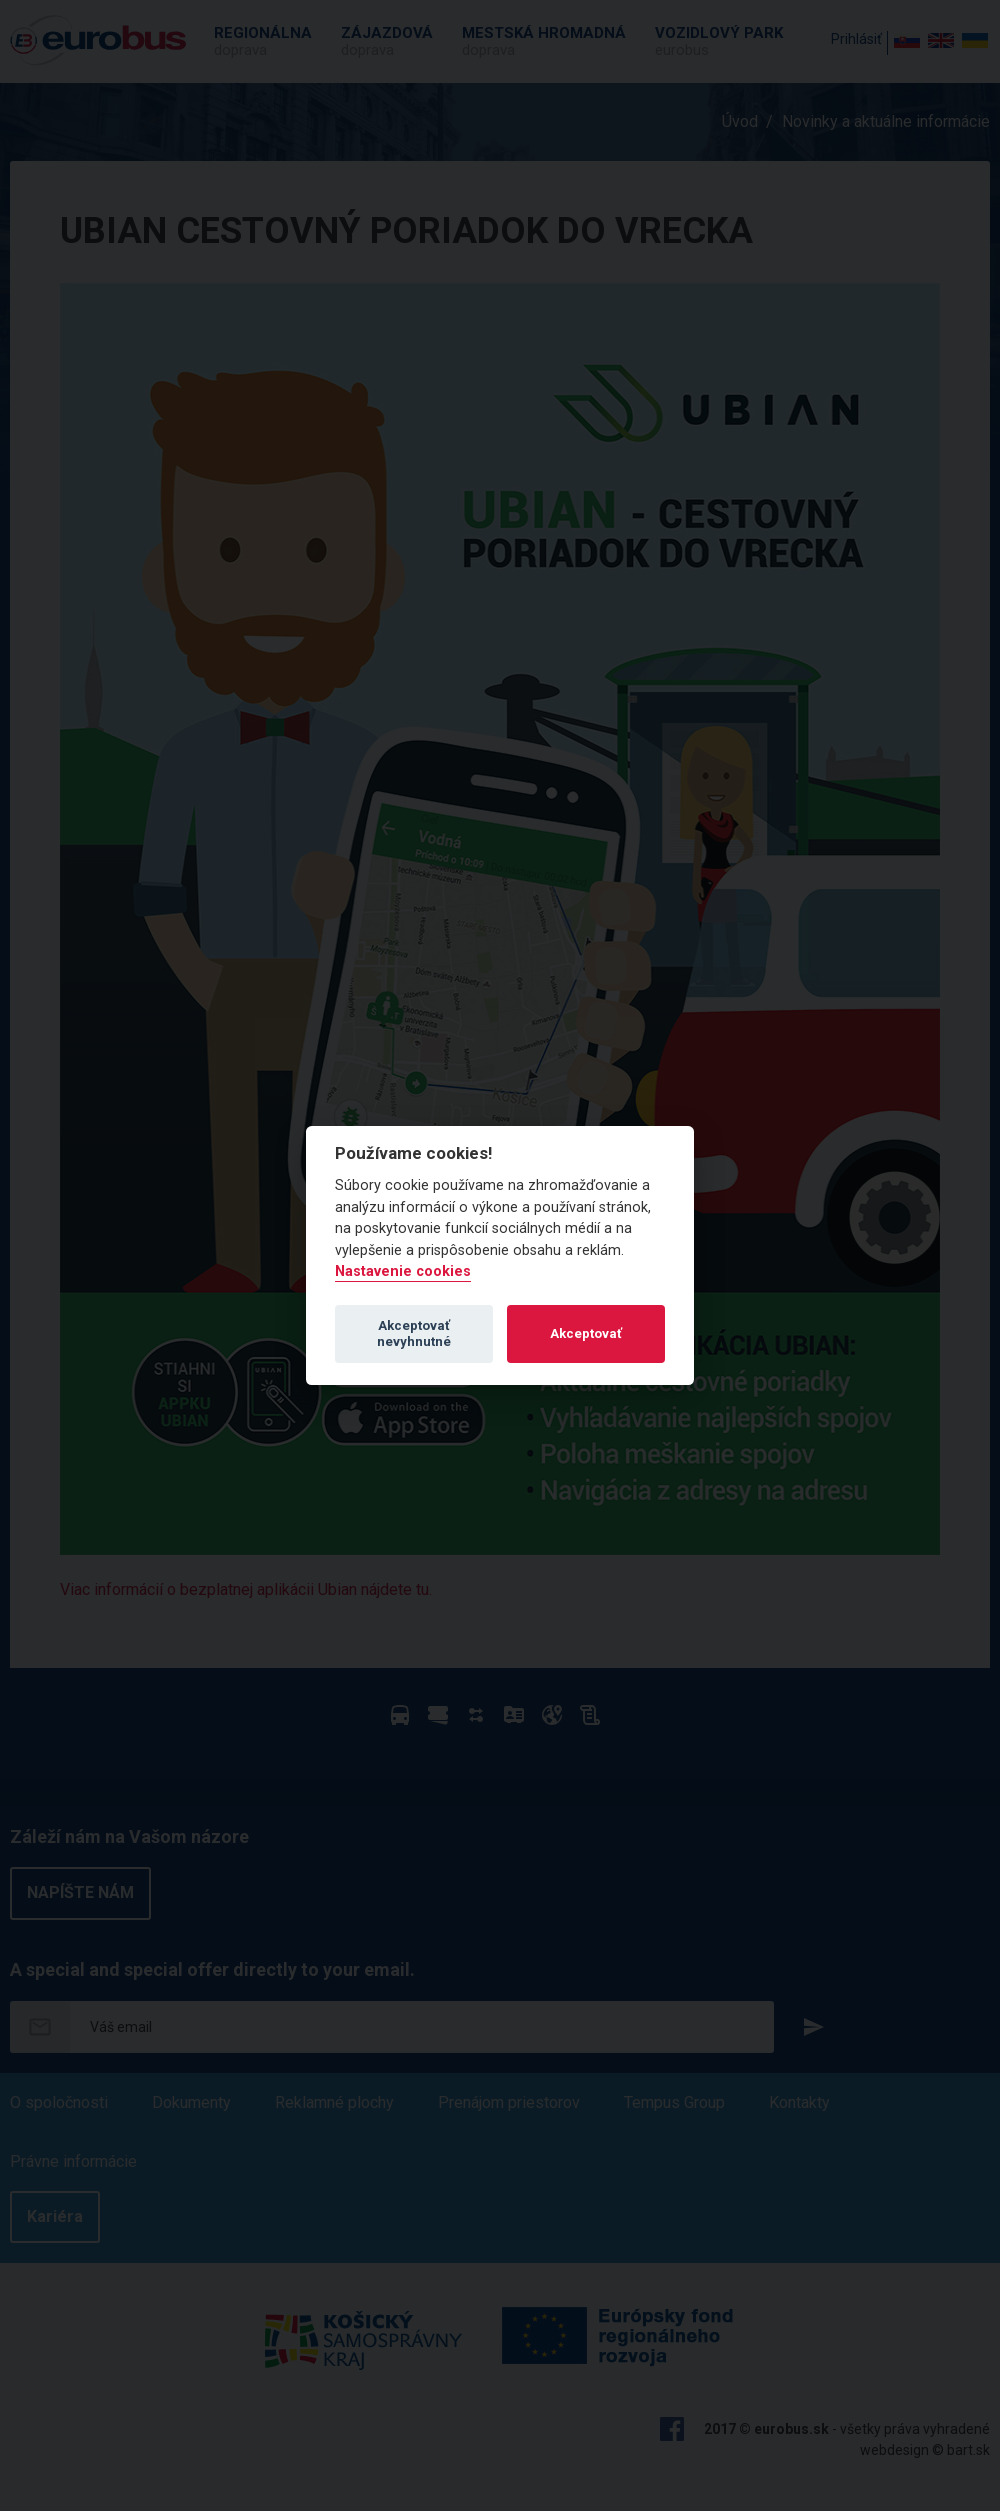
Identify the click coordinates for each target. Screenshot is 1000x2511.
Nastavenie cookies (403, 1271)
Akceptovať (586, 1333)
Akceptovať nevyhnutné (414, 1333)
